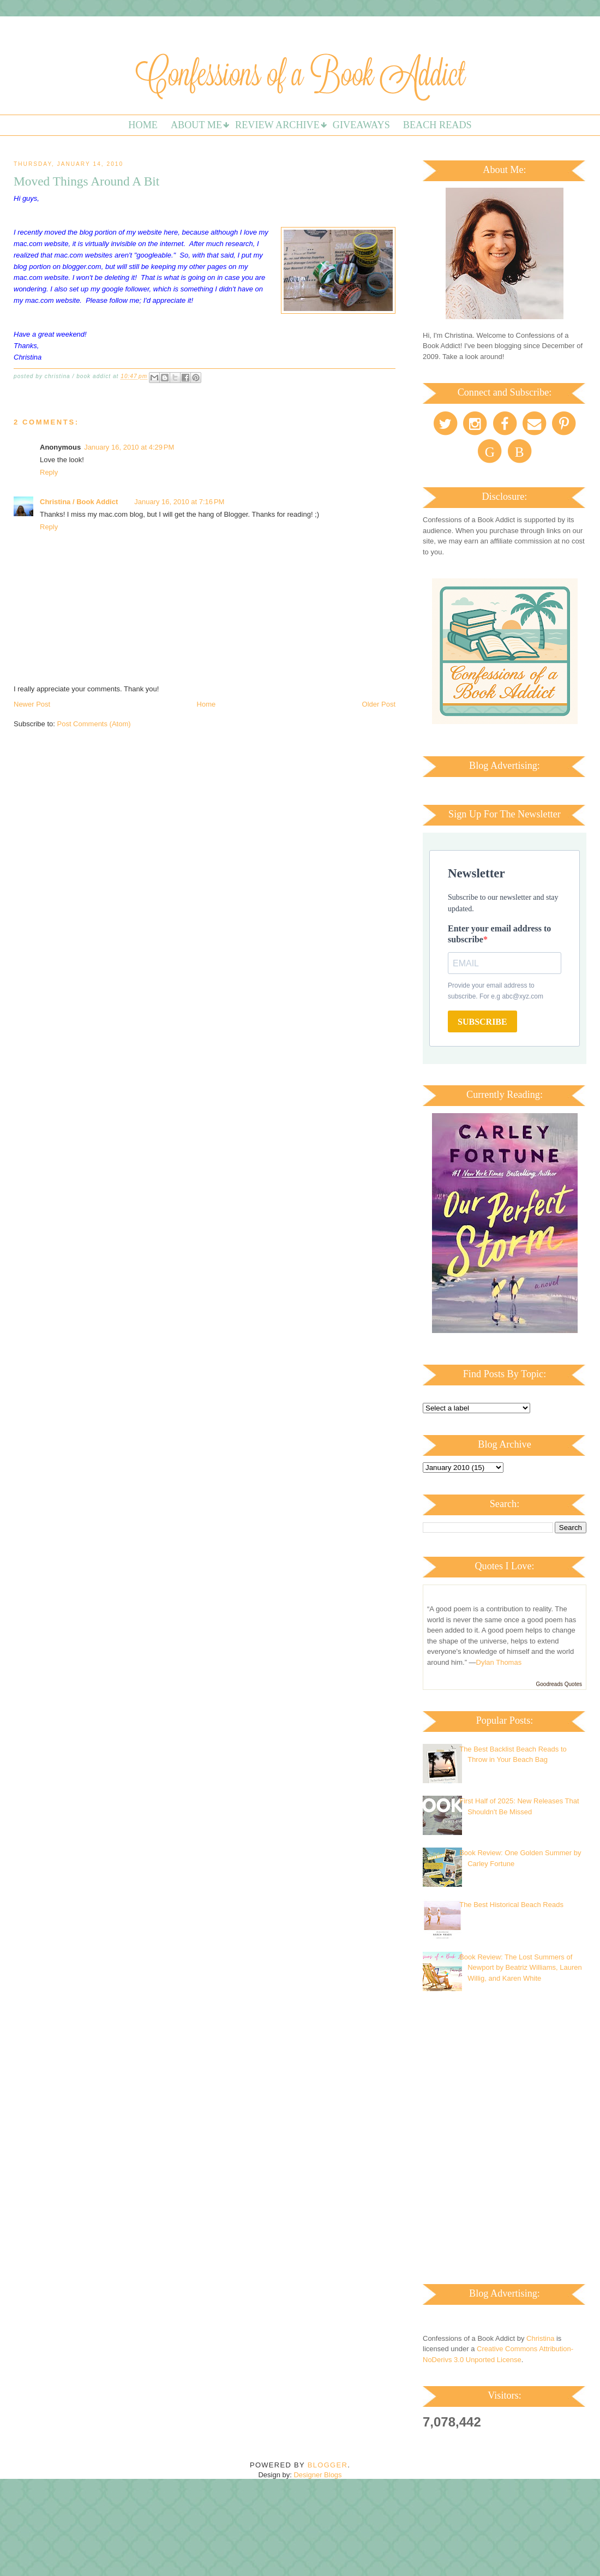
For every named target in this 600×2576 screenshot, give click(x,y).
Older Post (378, 704)
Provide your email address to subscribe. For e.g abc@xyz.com (495, 991)
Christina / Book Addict (79, 502)
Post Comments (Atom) (94, 724)
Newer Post (32, 704)
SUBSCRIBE (482, 1021)
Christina (540, 2338)
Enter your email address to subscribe (499, 934)
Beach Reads (437, 124)
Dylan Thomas (499, 1662)
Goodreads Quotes (559, 1684)
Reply (49, 472)
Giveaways (361, 124)
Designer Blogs (317, 2475)
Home (143, 124)
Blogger (327, 2465)
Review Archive (277, 124)
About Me (196, 124)
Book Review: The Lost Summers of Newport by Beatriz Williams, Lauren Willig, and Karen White (520, 1967)
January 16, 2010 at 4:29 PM (129, 447)
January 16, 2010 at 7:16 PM (179, 502)
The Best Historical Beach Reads (511, 1904)
